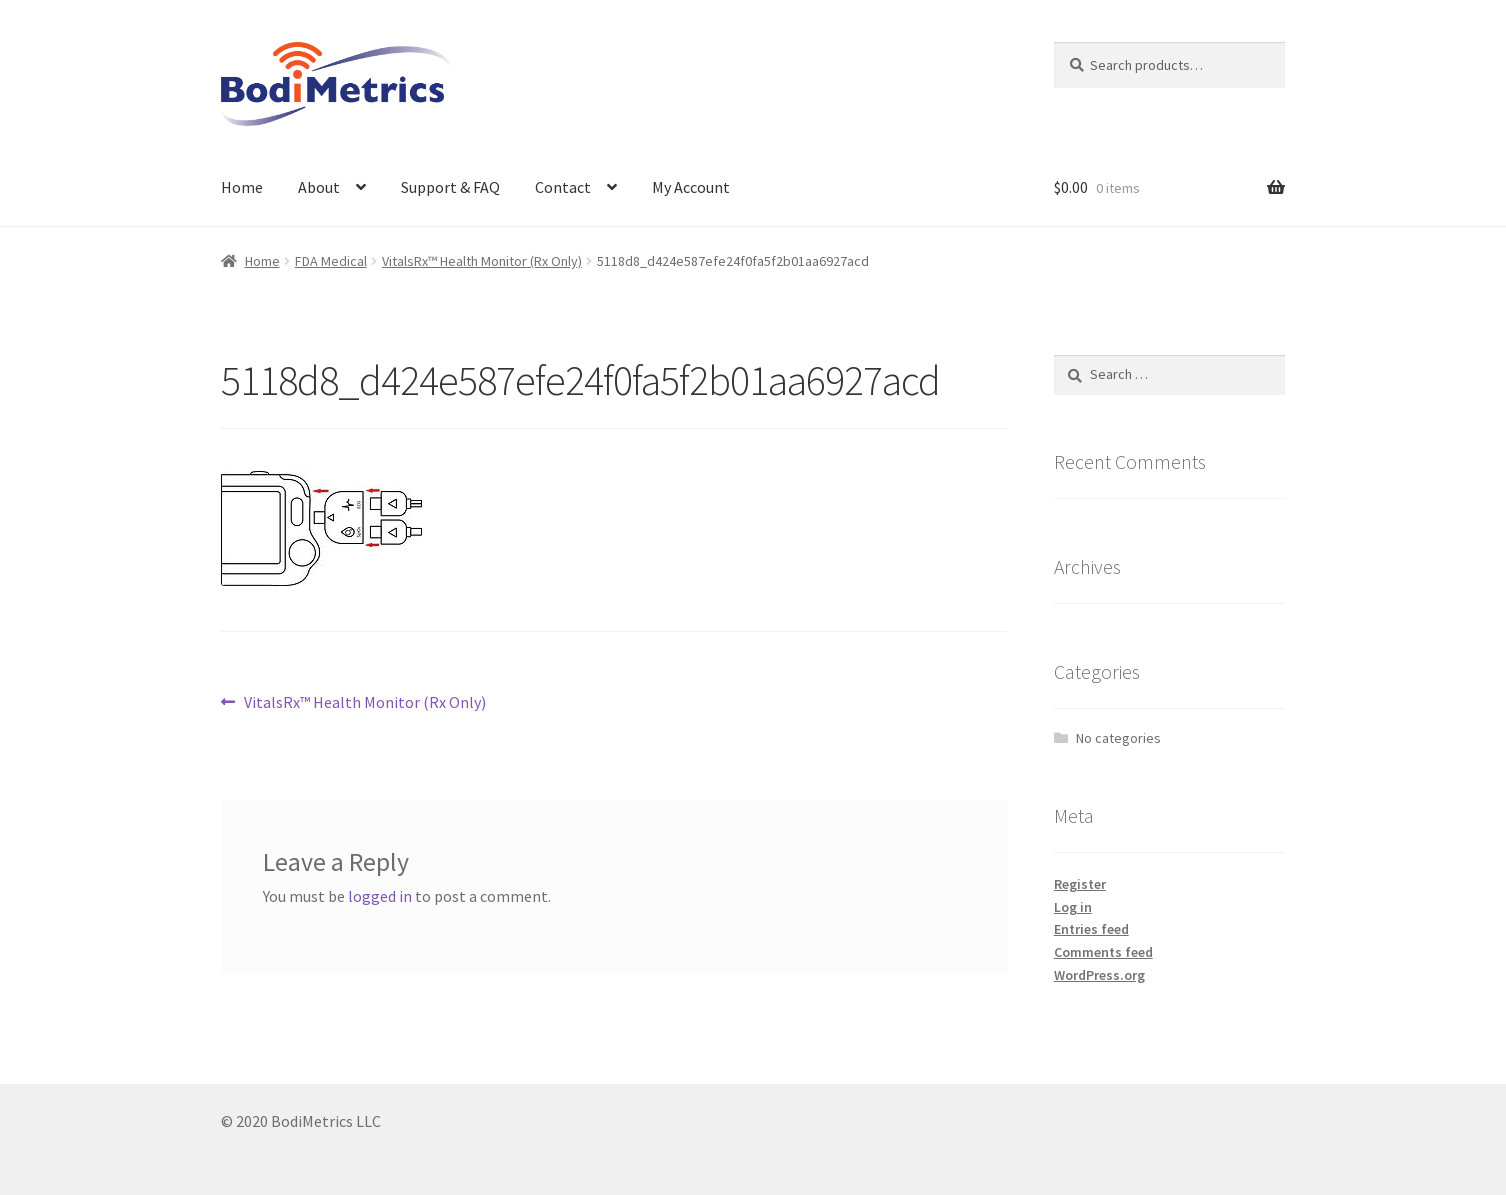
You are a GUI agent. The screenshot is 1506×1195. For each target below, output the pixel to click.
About (319, 187)
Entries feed (1091, 929)
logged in (380, 896)
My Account (691, 187)
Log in (1073, 907)
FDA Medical (331, 261)
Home (242, 187)
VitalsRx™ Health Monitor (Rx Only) (482, 261)
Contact (563, 187)
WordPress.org (1099, 975)
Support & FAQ (450, 187)
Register (1080, 884)
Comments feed (1103, 952)
